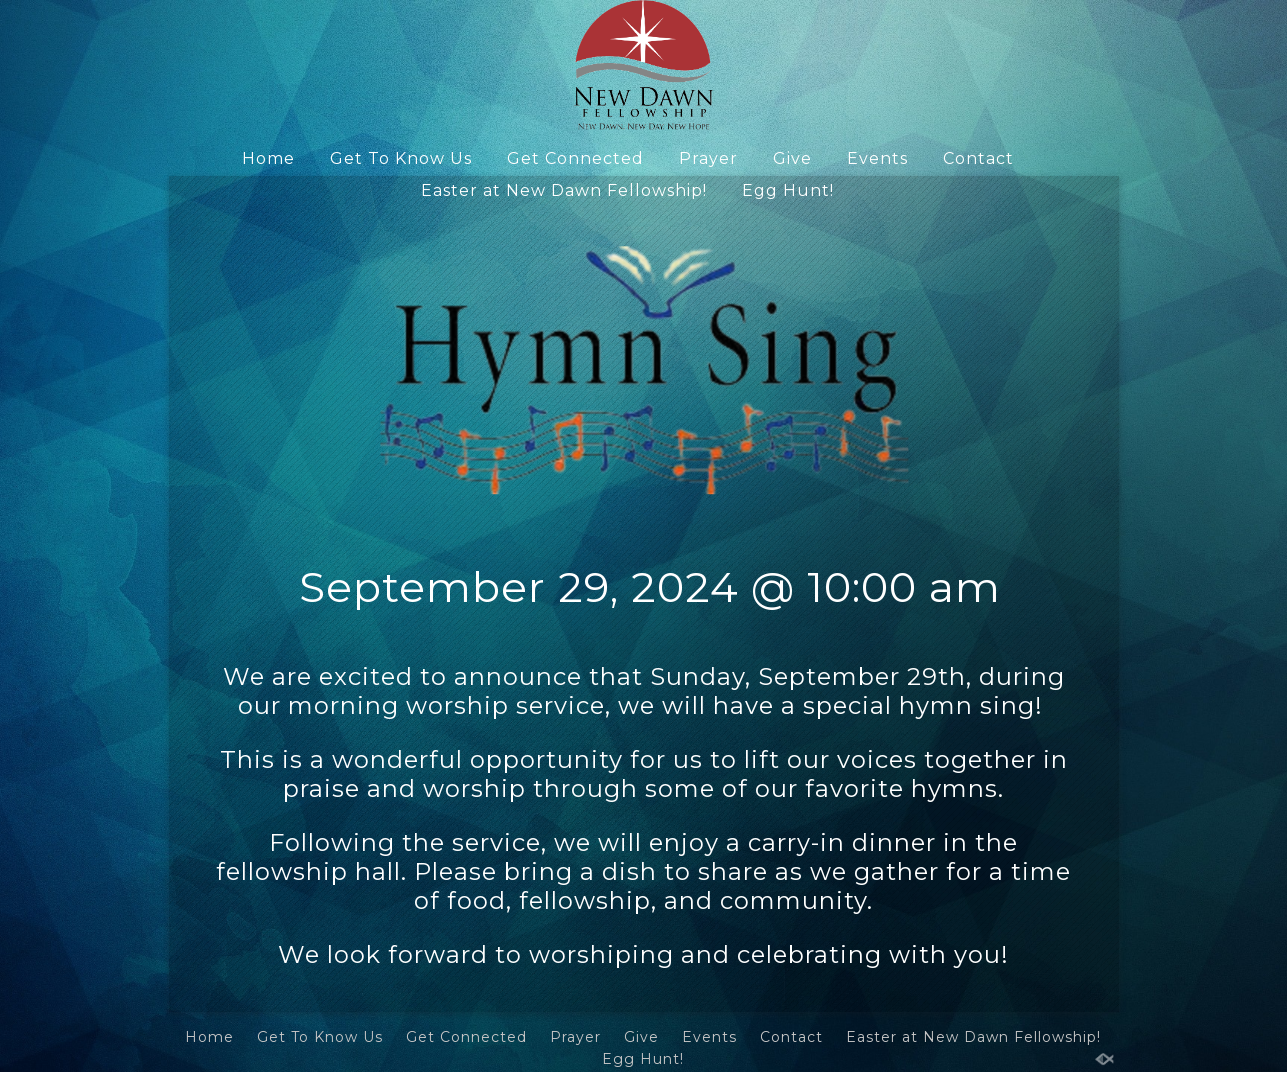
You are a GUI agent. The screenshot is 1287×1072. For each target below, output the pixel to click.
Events (877, 158)
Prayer (708, 158)
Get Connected (575, 158)
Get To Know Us (401, 158)
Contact (978, 158)
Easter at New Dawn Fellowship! (564, 190)
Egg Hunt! (788, 190)
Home (268, 158)
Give (792, 158)
